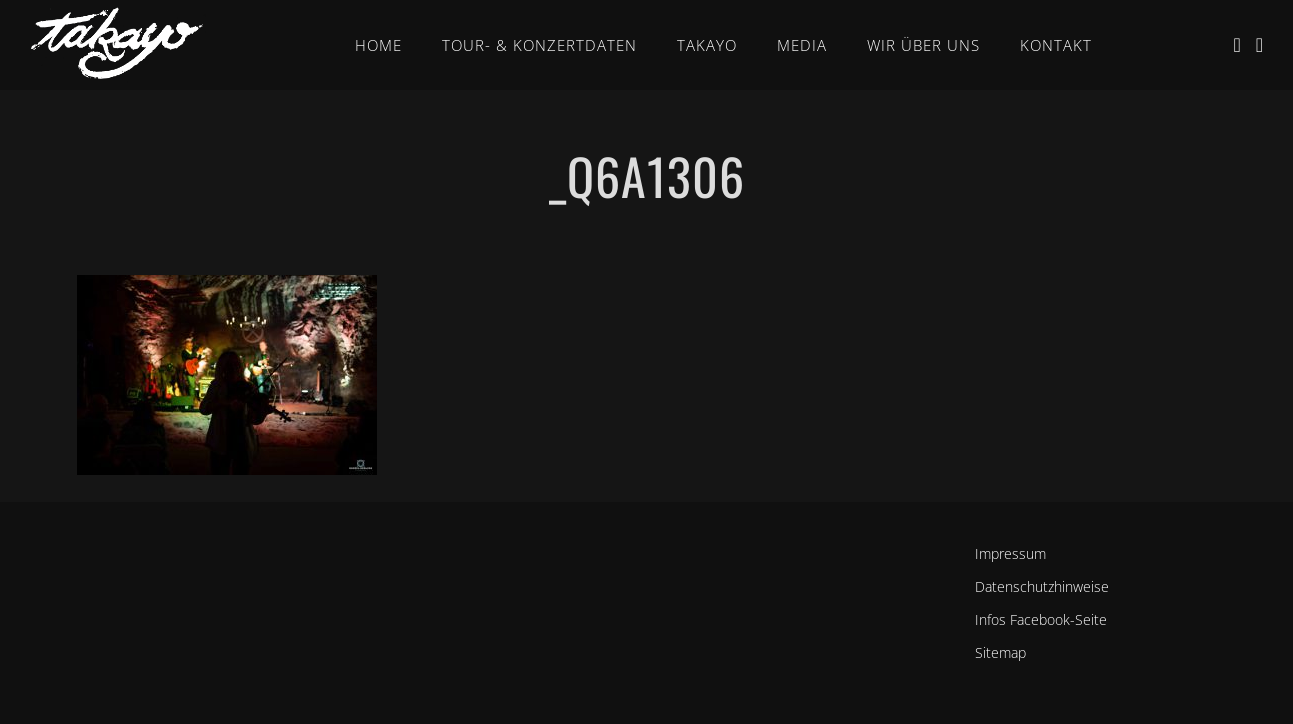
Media (802, 45)
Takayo (707, 45)
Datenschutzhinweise (1042, 586)
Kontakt (1056, 45)
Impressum (1010, 553)
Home (378, 45)
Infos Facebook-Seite (1041, 619)
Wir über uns (923, 45)
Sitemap (1000, 652)
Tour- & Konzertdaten (539, 45)
